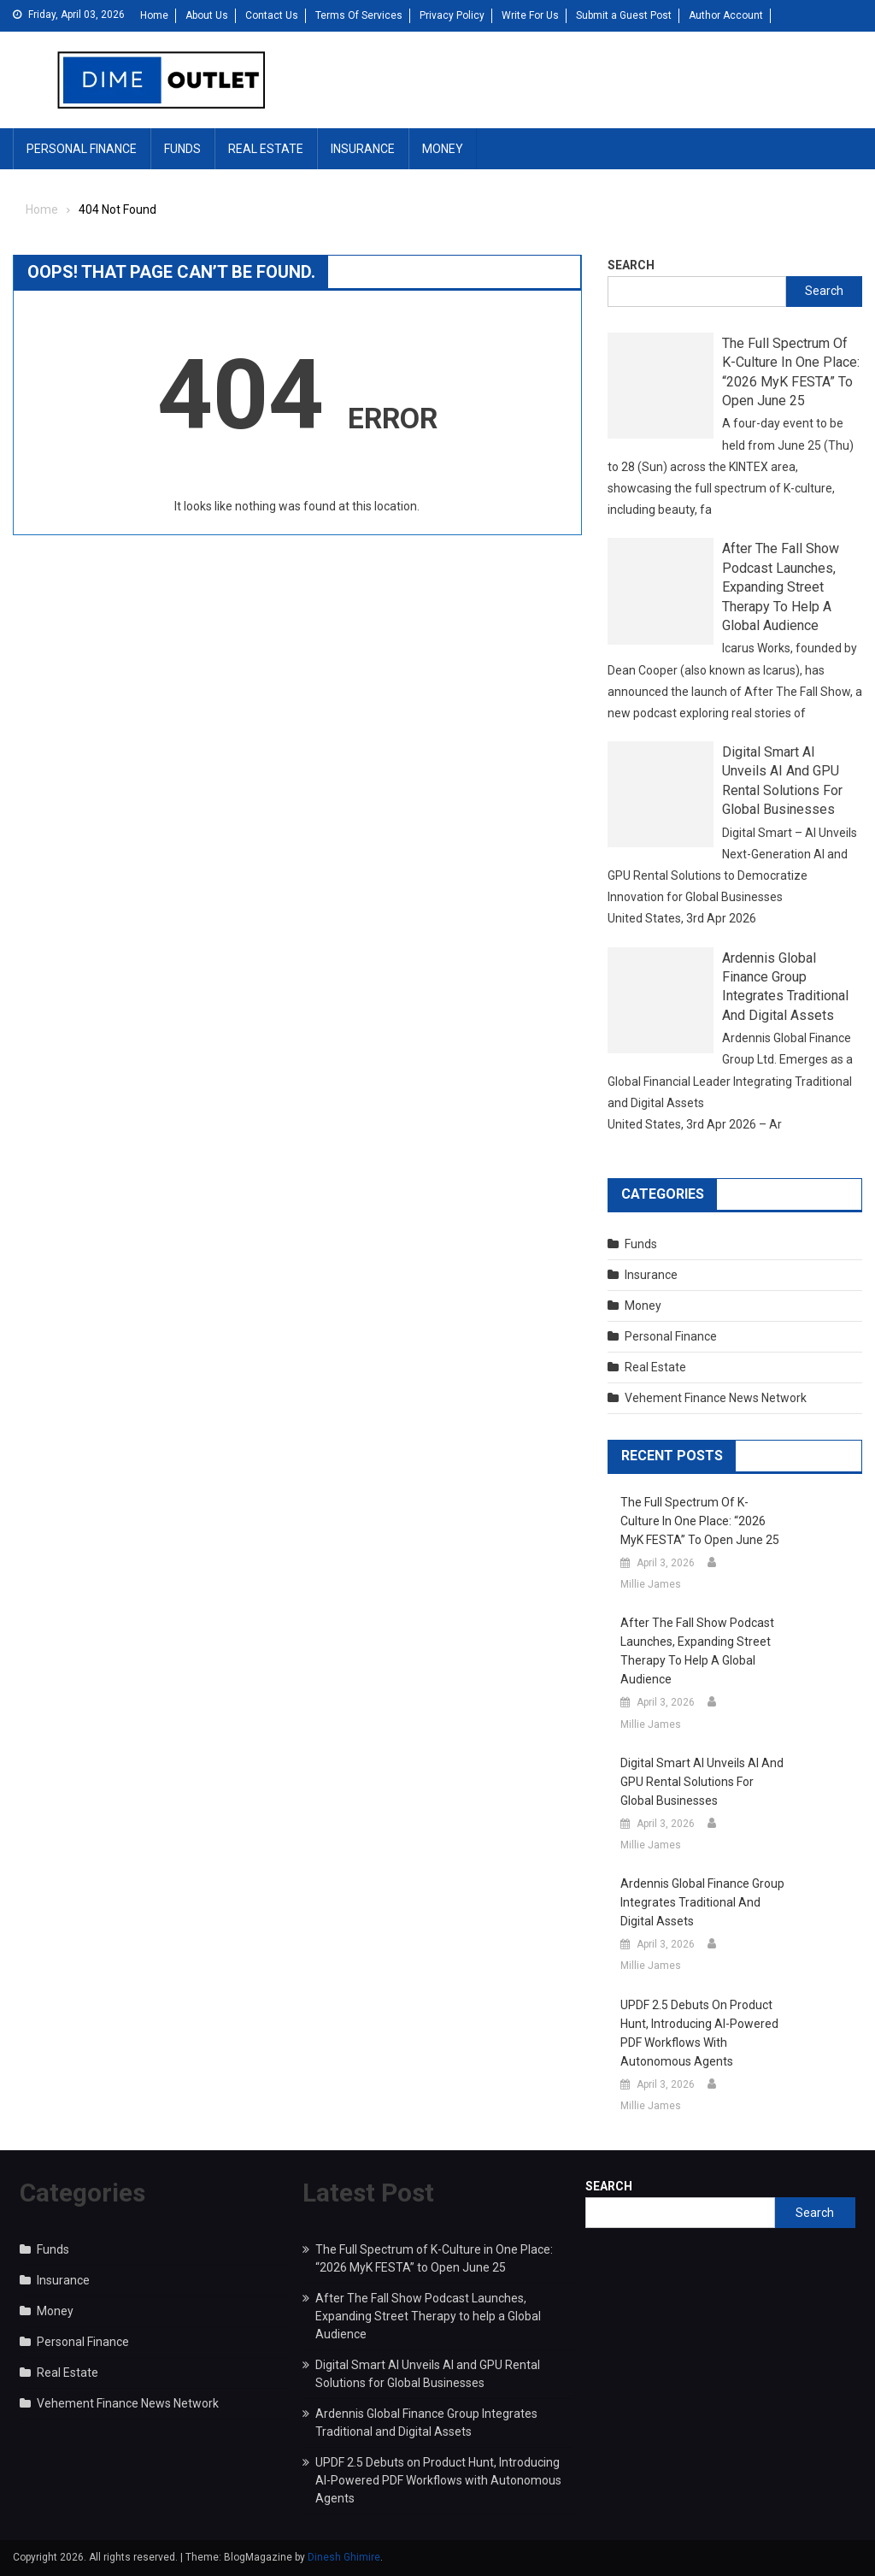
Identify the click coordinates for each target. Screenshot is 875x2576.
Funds (182, 149)
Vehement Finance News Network (716, 1398)
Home (154, 15)
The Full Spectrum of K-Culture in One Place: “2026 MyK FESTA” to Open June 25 (791, 372)
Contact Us (271, 15)
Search (631, 265)
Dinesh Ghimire (344, 2557)
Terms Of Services (358, 15)
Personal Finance (81, 149)
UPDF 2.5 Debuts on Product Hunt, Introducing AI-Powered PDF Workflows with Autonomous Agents (699, 2033)
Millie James (650, 1584)
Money (442, 149)
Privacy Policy (452, 15)
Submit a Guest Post (624, 15)
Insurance (363, 149)
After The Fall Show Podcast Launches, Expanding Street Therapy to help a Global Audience (780, 587)
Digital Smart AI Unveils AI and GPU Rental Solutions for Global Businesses (782, 780)
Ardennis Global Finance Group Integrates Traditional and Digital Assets (785, 986)
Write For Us (530, 15)
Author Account (726, 15)
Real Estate (265, 149)
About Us (206, 15)
